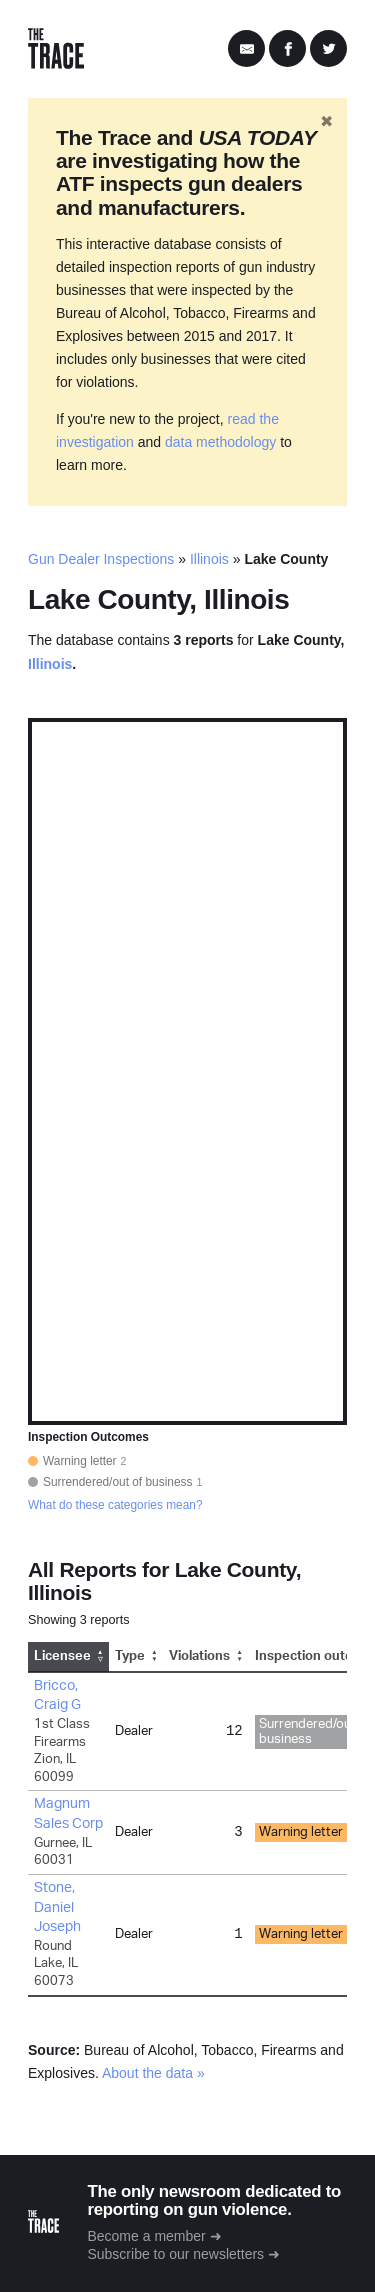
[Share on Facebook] (287, 49)
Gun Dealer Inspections (101, 559)
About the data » (153, 2073)
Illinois (209, 559)
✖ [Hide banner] (326, 121)
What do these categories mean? (115, 1505)
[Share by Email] (246, 49)
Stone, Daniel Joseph (57, 1907)
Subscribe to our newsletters (175, 2254)
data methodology (220, 442)
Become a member (146, 2236)
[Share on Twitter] (328, 49)
